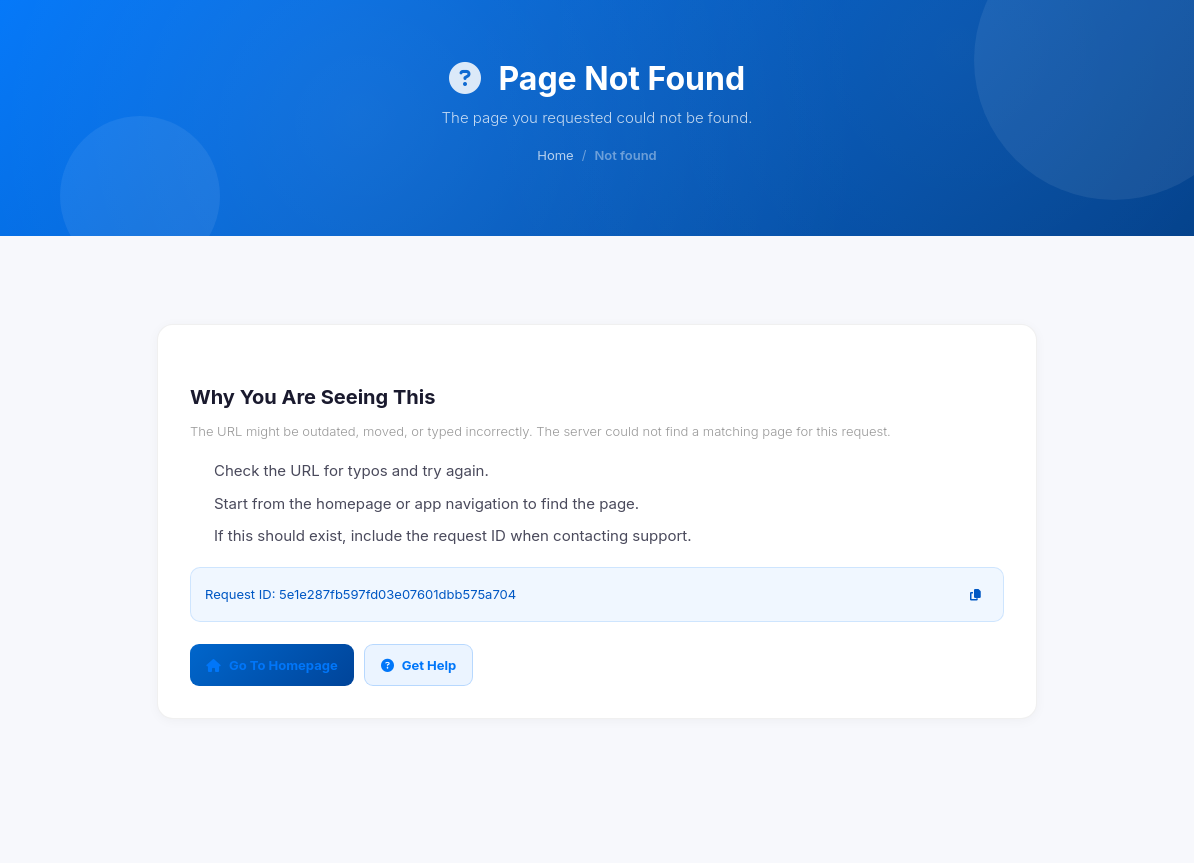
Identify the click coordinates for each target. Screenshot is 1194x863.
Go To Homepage (272, 665)
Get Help (419, 665)
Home (555, 155)
